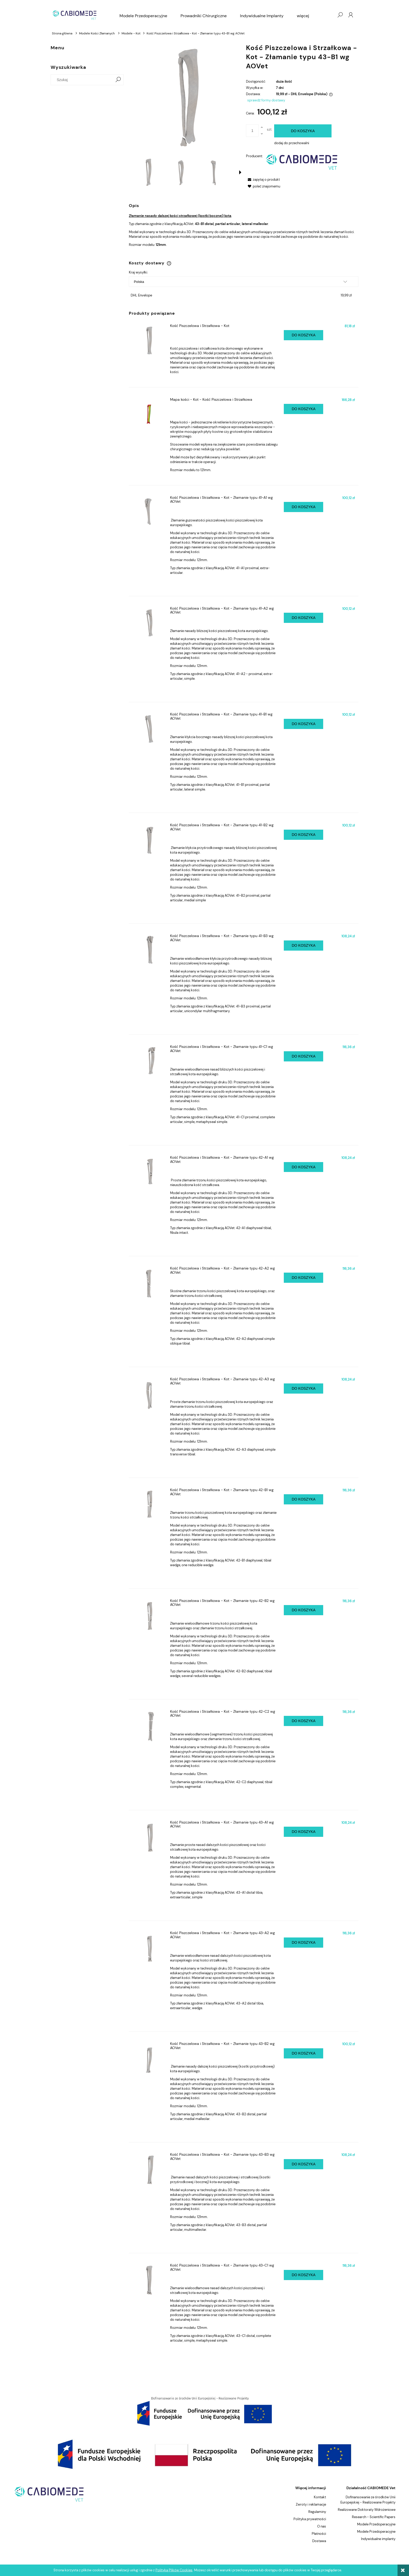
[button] (240, 172)
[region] (204, 2411)
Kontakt (320, 2497)
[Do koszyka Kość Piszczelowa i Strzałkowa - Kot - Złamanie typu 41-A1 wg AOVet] (303, 507)
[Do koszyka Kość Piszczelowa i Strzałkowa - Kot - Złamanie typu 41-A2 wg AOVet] (303, 618)
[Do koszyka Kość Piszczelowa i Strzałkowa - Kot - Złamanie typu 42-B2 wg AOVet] (303, 1610)
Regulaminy (317, 2512)
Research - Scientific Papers (373, 2517)
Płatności (319, 2533)
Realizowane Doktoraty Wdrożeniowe (366, 2509)
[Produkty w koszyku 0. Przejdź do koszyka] (329, 14)
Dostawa (319, 2541)
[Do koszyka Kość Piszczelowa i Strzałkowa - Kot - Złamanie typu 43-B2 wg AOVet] (303, 2053)
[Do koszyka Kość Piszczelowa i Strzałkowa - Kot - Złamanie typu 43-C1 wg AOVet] (303, 2275)
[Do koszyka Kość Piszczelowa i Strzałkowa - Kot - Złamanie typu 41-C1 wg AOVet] (303, 1056)
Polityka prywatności (309, 2519)
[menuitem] (143, 16)
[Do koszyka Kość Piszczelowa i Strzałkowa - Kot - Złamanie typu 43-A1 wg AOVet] (303, 1832)
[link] (204, 2411)
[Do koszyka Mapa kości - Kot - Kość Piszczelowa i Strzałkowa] (303, 409)
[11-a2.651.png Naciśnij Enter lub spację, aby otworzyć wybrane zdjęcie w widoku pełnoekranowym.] (185, 97)
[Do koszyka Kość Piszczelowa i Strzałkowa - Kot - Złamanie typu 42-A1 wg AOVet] (303, 1167)
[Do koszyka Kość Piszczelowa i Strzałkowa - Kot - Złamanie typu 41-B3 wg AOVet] (303, 945)
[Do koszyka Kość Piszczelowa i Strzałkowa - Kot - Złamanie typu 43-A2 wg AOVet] (303, 1942)
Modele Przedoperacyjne (376, 2524)
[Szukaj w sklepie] (83, 80)
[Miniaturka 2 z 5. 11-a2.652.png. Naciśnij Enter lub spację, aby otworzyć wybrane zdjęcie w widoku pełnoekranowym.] (180, 172)
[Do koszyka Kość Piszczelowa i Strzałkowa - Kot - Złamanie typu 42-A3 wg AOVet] (303, 1388)
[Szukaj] (118, 80)
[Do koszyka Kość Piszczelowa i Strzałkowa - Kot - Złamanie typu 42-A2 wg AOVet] (303, 1278)
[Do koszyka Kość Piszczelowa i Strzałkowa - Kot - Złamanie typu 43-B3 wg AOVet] (303, 2164)
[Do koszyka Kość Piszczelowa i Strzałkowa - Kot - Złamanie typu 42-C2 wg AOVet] (303, 1721)
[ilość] (252, 130)
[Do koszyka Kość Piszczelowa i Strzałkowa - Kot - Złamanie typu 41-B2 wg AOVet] (303, 835)
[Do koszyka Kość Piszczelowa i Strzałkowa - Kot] (303, 335)
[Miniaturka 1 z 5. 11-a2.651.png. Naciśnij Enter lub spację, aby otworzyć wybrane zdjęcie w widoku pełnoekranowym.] (147, 172)
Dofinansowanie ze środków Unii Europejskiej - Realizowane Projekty (367, 2500)
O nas (321, 2526)
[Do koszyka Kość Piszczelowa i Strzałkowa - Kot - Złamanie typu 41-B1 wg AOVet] (303, 724)
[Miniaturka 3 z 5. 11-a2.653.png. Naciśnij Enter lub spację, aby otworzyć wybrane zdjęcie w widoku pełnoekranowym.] (212, 172)
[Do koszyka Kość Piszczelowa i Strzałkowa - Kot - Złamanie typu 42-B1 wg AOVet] (303, 1499)
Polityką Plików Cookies (174, 2570)
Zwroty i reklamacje (311, 2504)
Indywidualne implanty (378, 2539)
